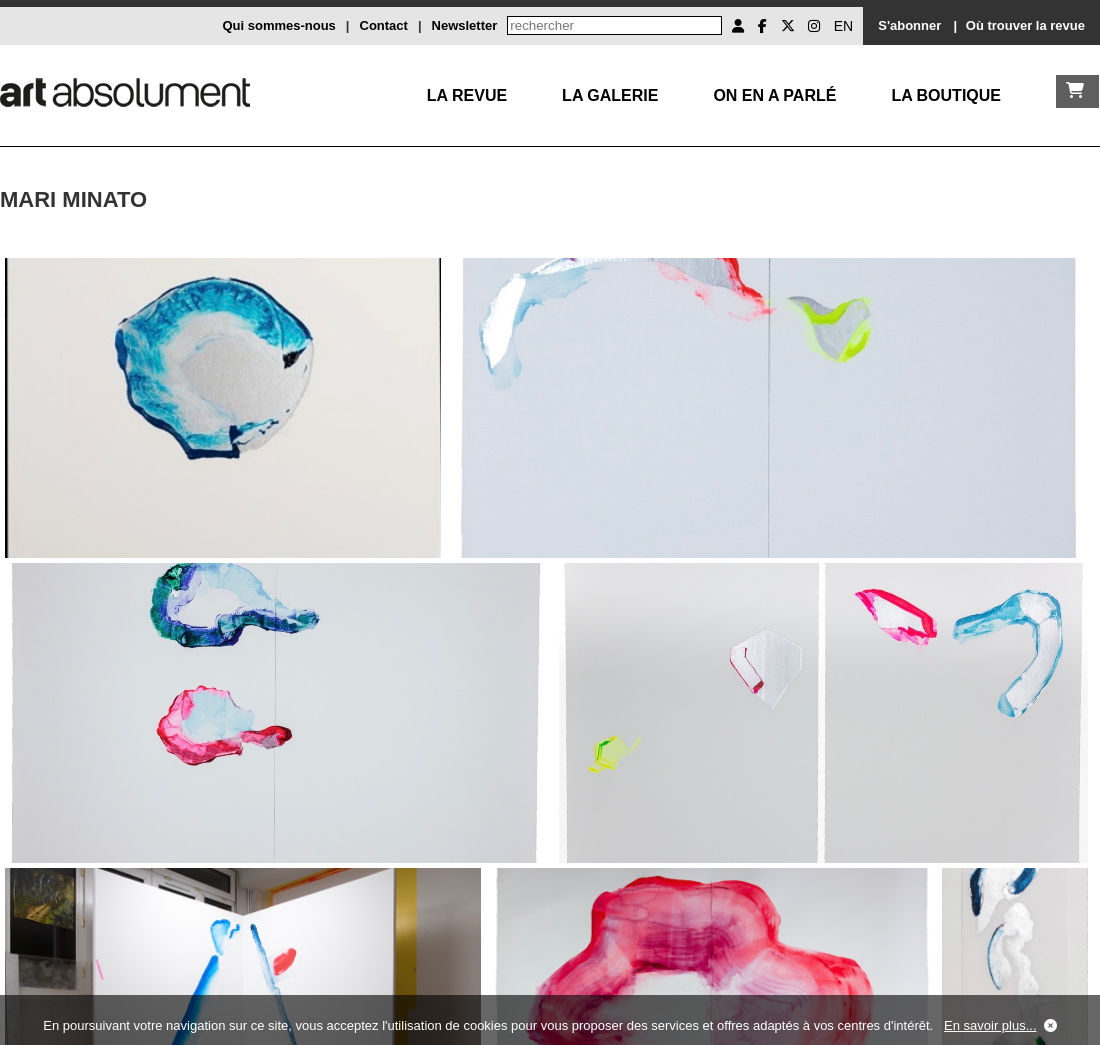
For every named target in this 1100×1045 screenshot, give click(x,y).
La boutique (946, 95)
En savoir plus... (990, 1025)
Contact (384, 25)
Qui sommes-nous (278, 25)
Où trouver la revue (1025, 25)
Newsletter (465, 25)
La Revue (467, 95)
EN (843, 26)
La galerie (610, 95)
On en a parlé (774, 95)
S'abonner (909, 25)
